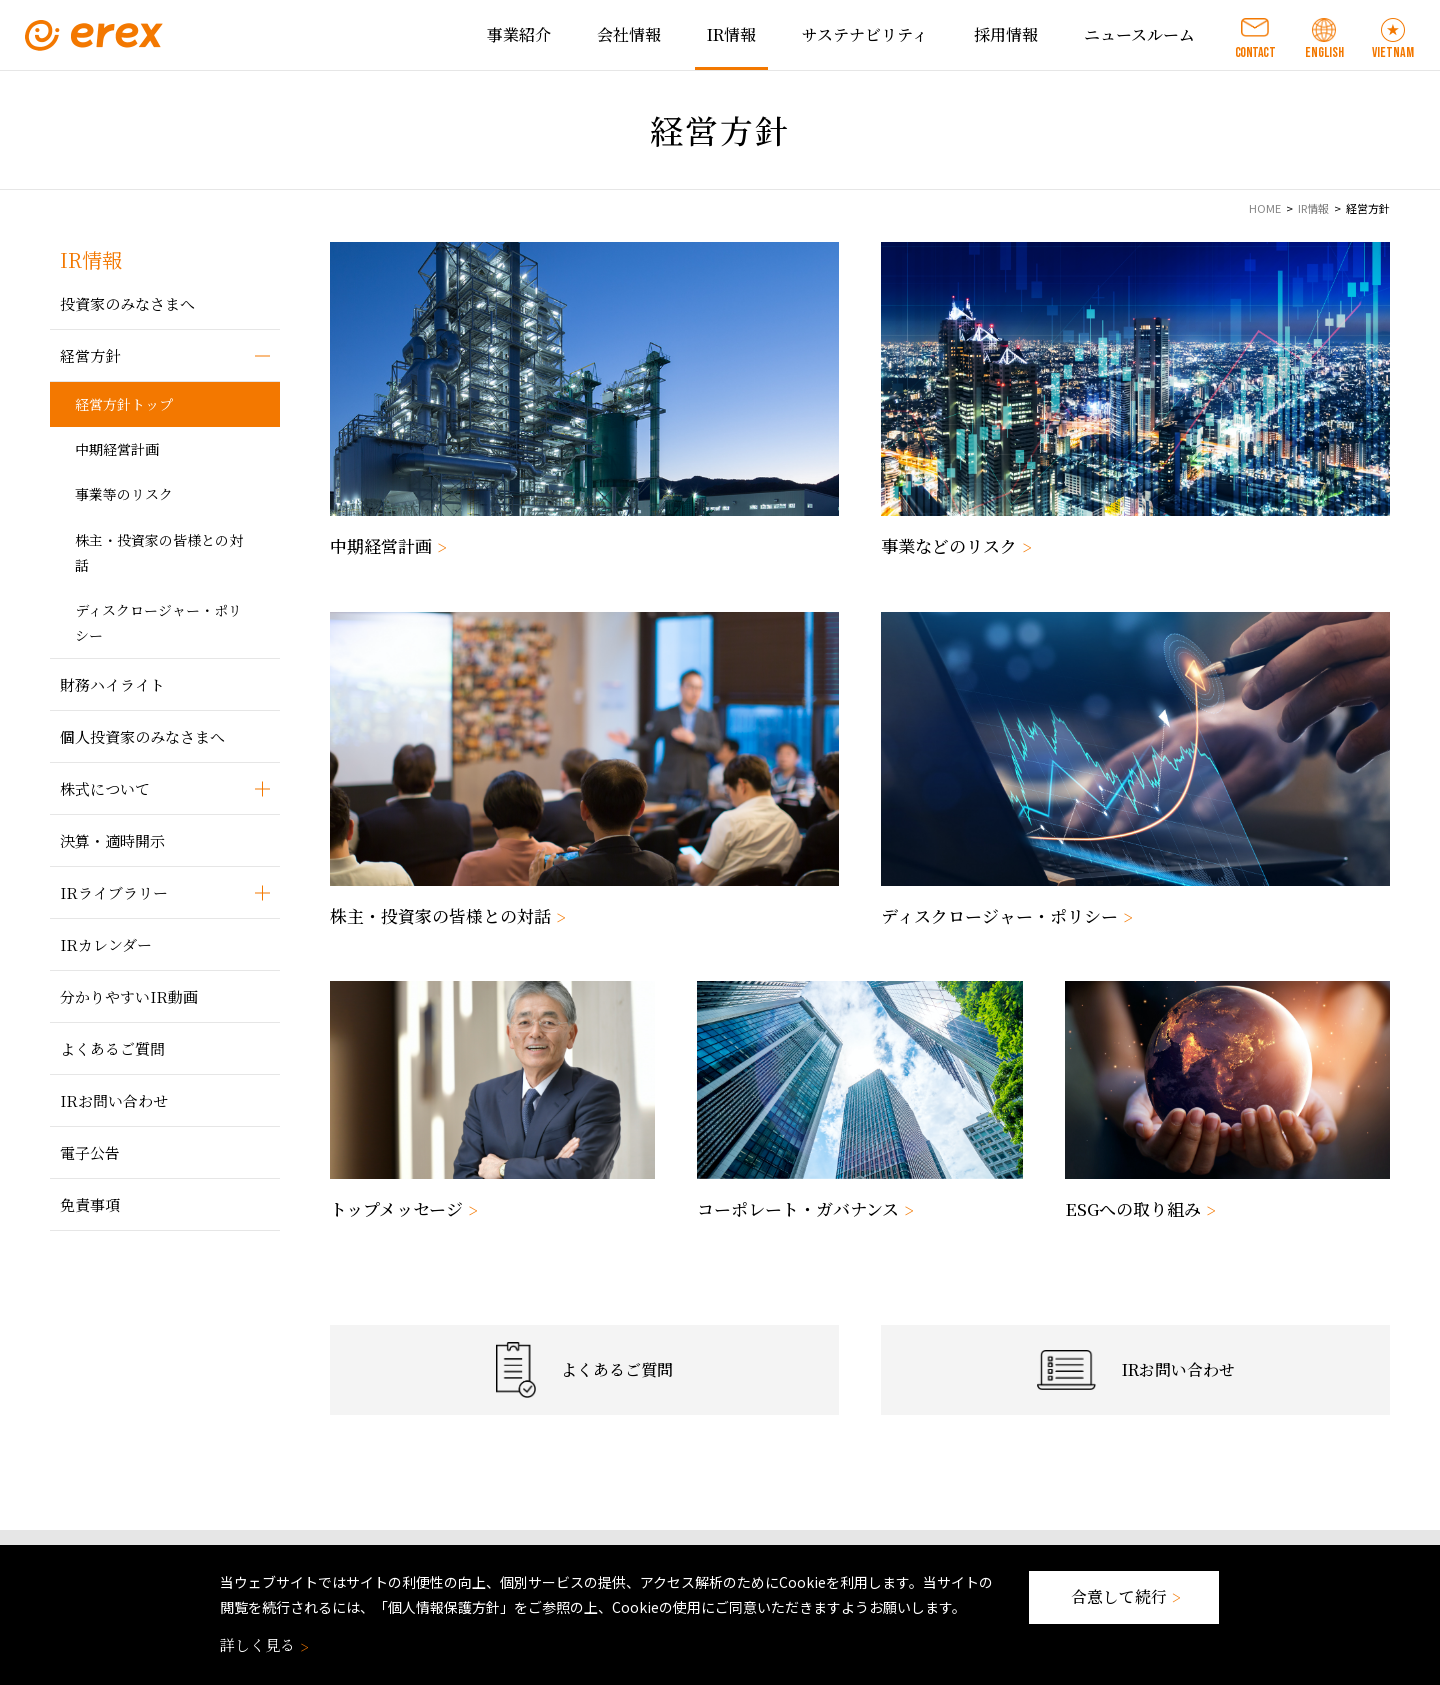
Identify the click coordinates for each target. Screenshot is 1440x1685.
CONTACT (1255, 52)
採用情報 (1006, 34)
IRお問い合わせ (114, 1100)
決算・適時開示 (112, 840)
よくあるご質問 (112, 1048)
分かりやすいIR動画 (129, 996)
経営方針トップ (124, 404)
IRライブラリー (114, 892)
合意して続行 (1124, 1596)
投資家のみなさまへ (127, 303)
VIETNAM (1393, 52)
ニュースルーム (1139, 34)
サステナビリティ (865, 34)
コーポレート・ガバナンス (803, 1208)
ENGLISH (1324, 52)
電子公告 (90, 1152)
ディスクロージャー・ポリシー (158, 622)
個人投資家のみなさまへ (142, 736)
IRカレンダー (106, 944)
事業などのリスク (954, 545)
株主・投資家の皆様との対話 (159, 552)
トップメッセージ (401, 1208)
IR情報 (731, 34)
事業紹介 (519, 34)
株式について (105, 788)
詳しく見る (262, 1644)
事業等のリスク (124, 494)
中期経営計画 (117, 449)
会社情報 (629, 34)
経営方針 (90, 355)
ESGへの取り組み (1138, 1208)
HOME (1265, 208)
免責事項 (90, 1204)
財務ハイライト (112, 684)
